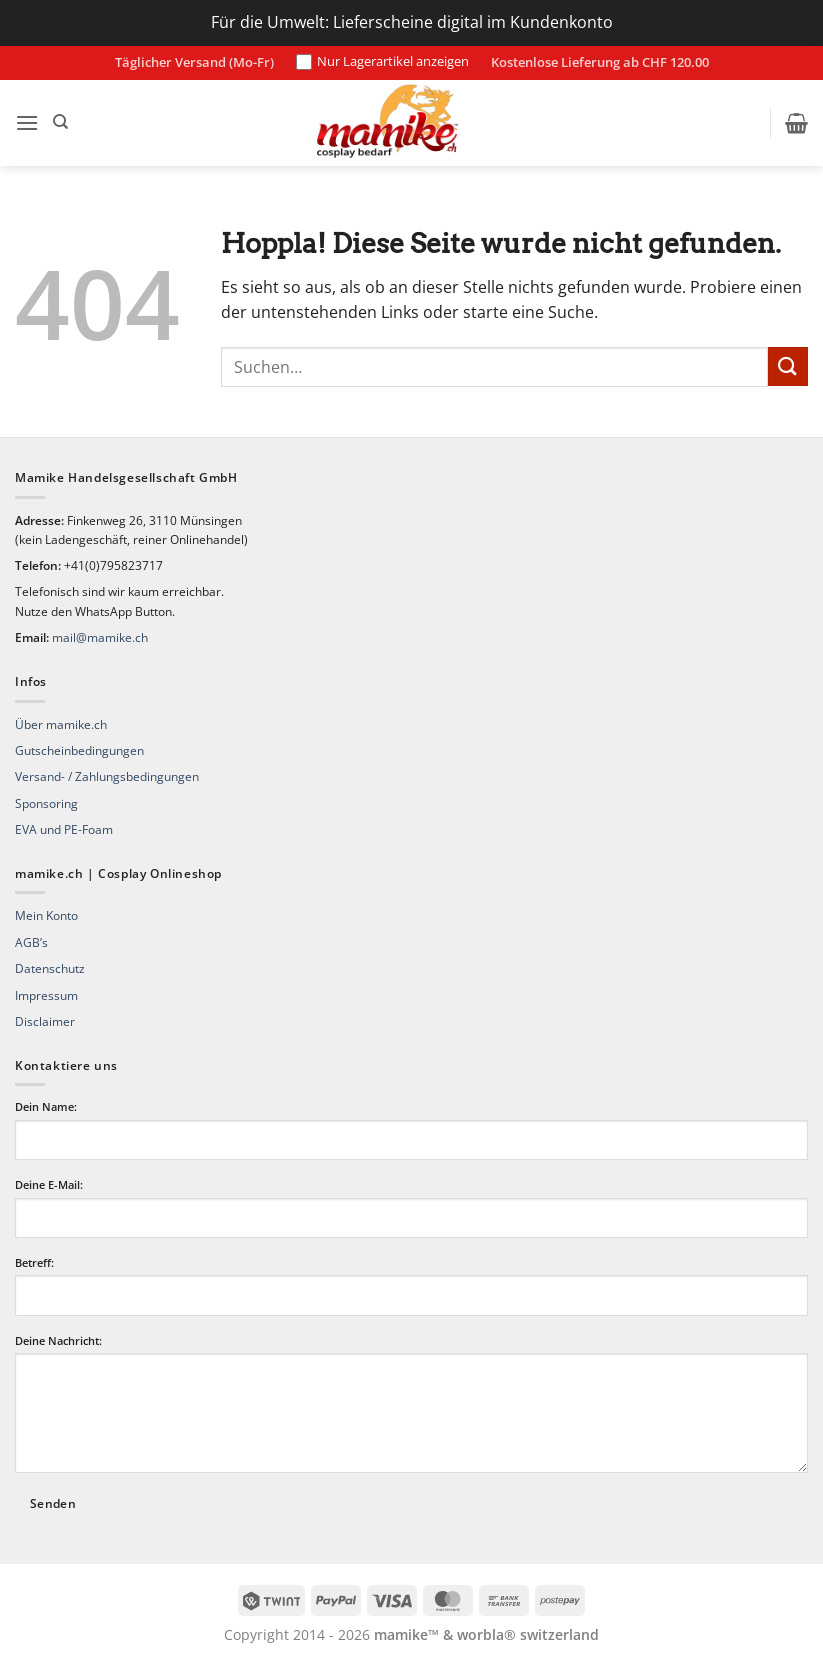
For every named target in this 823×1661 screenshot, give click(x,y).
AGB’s (31, 942)
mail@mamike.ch (100, 637)
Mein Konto (46, 915)
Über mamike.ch (61, 724)
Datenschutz (50, 968)
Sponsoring (46, 803)
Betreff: (34, 1262)
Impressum (46, 995)
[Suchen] (60, 122)
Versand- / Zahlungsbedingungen (107, 776)
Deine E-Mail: (49, 1184)
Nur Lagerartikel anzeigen (382, 62)
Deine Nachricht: (58, 1340)
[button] (27, 122)
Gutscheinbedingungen (79, 750)
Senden (53, 1503)
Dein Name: (46, 1106)
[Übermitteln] (788, 366)
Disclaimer (45, 1021)
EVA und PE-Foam (64, 829)
